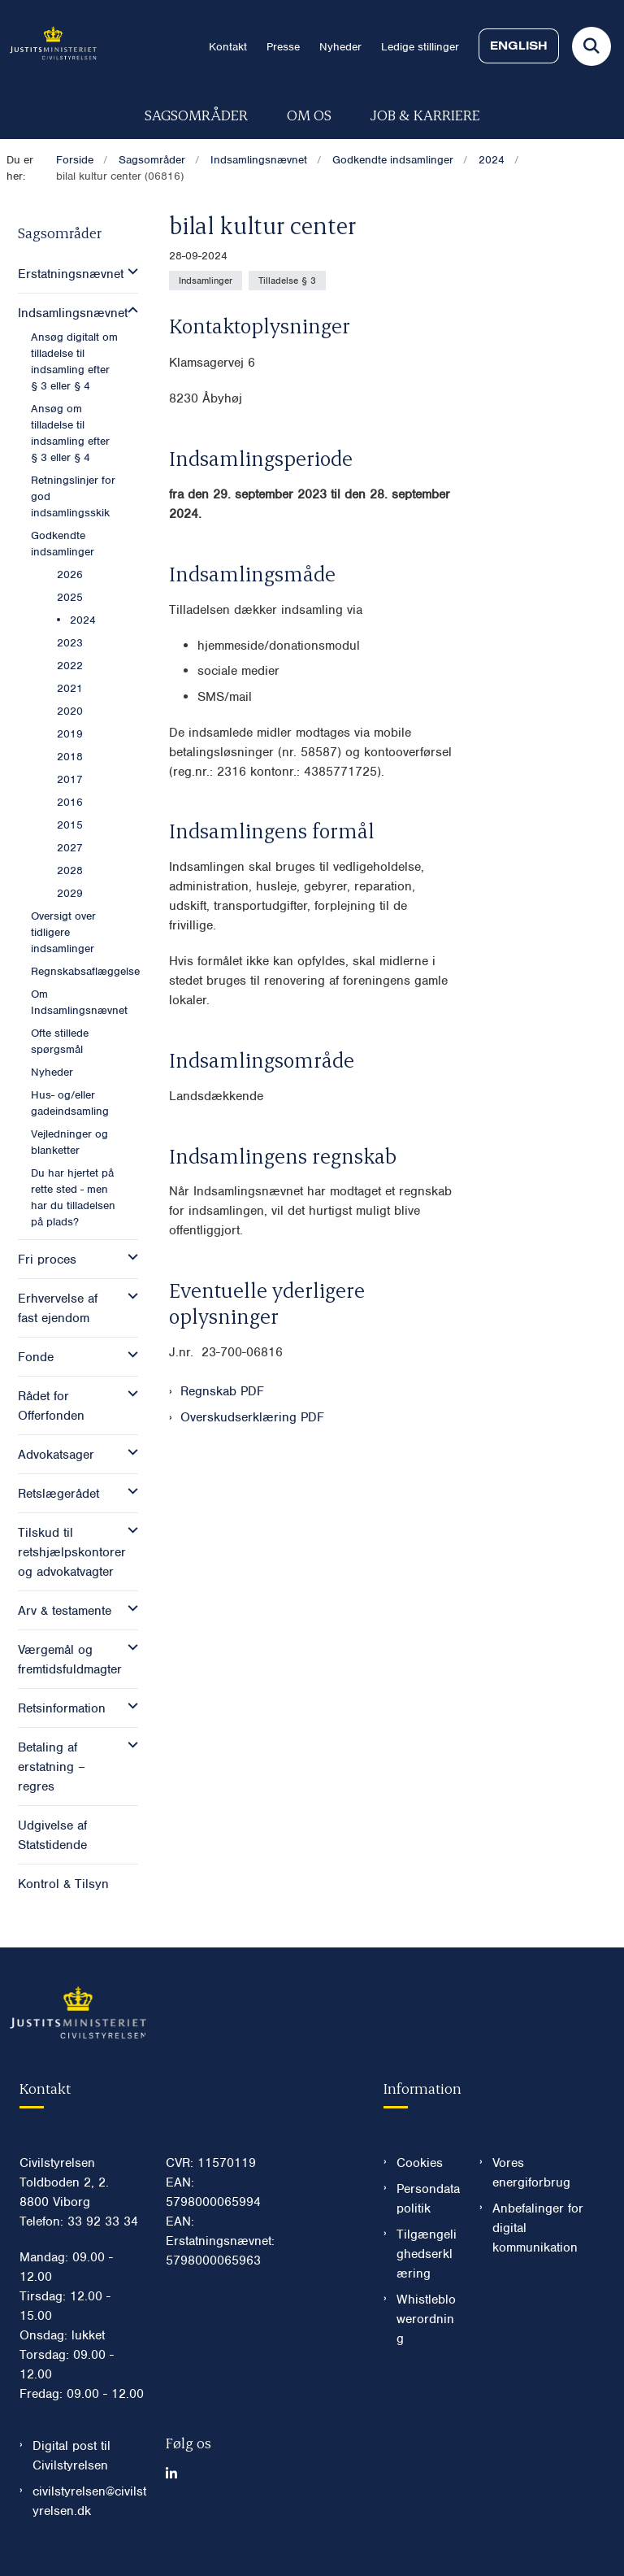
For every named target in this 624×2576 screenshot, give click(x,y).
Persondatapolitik (428, 2199)
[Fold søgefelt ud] (591, 46)
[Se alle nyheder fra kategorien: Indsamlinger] (205, 280)
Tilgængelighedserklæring (426, 2254)
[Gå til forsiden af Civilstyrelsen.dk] (48, 46)
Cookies (419, 2163)
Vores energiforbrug (531, 2173)
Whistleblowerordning (426, 2319)
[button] (128, 271)
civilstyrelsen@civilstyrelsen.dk (89, 2501)
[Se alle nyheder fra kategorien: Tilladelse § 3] (287, 280)
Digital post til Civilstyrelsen (71, 2456)
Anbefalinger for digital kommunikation (537, 2228)
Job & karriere (425, 114)
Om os (309, 114)
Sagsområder (196, 114)
